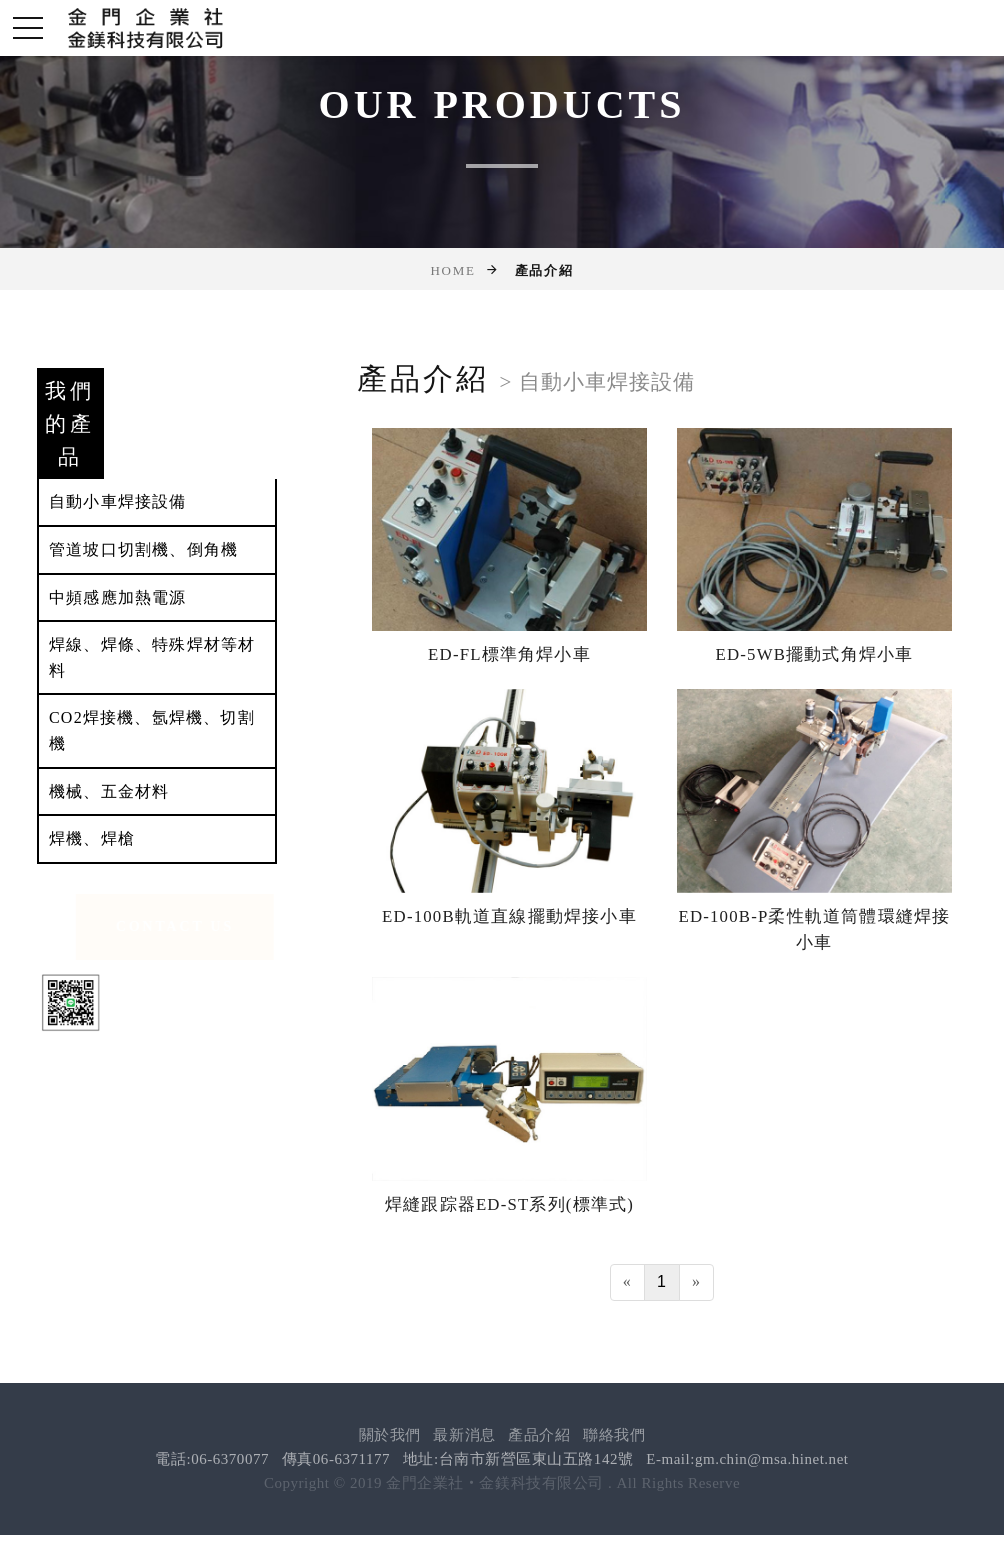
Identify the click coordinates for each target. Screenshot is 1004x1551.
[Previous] (627, 1281)
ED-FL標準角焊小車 (509, 654)
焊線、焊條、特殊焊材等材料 (152, 657)
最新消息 (464, 1435)
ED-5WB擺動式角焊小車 (814, 654)
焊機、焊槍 (92, 838)
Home (452, 270)
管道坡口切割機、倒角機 (143, 549)
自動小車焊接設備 (118, 501)
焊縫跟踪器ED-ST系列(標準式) (509, 1204)
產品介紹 (539, 1435)
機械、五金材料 (109, 791)
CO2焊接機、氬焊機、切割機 (152, 730)
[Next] (696, 1281)
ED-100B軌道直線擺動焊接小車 (509, 915)
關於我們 (390, 1435)
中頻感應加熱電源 (118, 597)
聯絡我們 (614, 1435)
